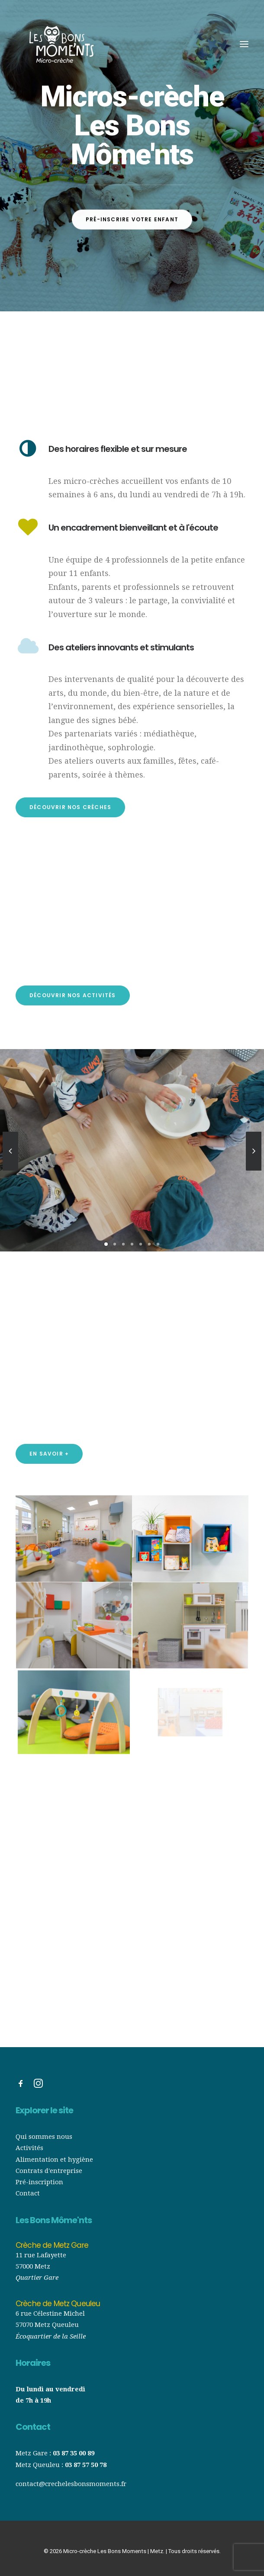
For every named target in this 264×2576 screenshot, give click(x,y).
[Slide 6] (149, 1244)
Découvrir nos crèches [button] (70, 807)
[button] (244, 44)
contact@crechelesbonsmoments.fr (71, 2484)
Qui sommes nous (45, 2137)
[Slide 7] (158, 1244)
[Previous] (10, 1170)
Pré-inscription (39, 2182)
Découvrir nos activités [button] (72, 995)
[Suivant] (253, 1170)
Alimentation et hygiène (54, 2159)
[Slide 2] (114, 1244)
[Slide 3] (123, 1244)
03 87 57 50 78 (85, 2465)
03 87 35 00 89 (73, 2453)
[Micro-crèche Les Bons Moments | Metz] (61, 44)
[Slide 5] (140, 1244)
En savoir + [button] (49, 1453)
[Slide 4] (132, 1244)
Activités (29, 2148)
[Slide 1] (106, 1244)
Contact (28, 2193)
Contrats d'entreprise (49, 2171)
